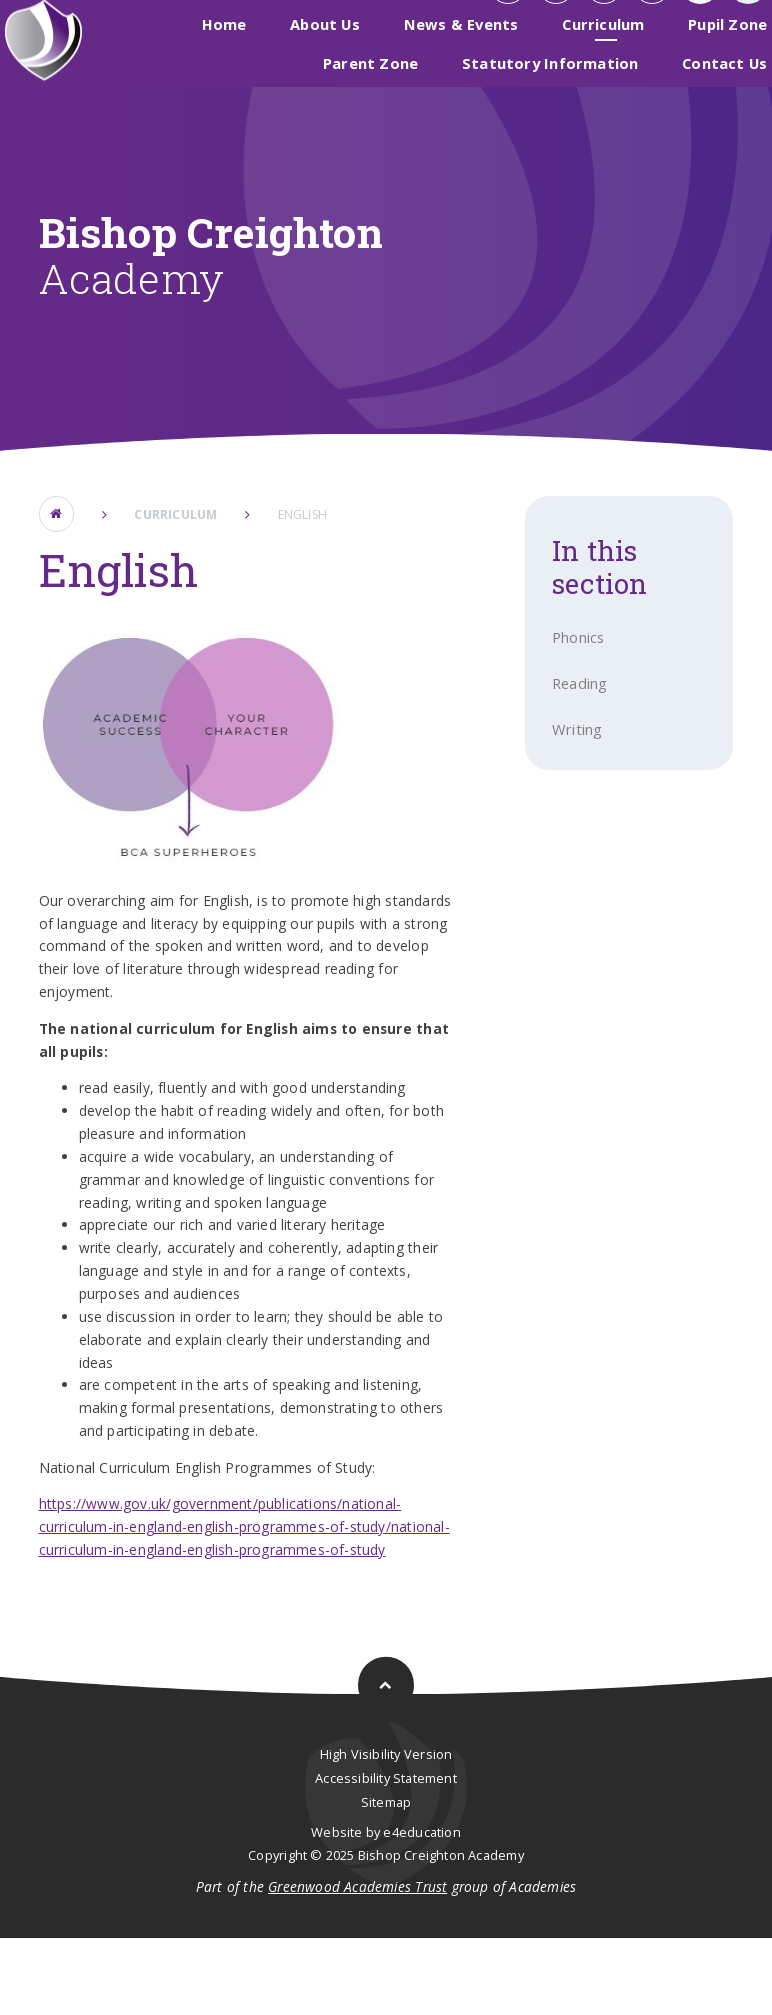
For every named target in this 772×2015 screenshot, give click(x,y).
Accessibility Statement (386, 1854)
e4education (421, 1908)
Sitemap (386, 1878)
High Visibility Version (386, 1831)
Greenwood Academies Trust (357, 1963)
